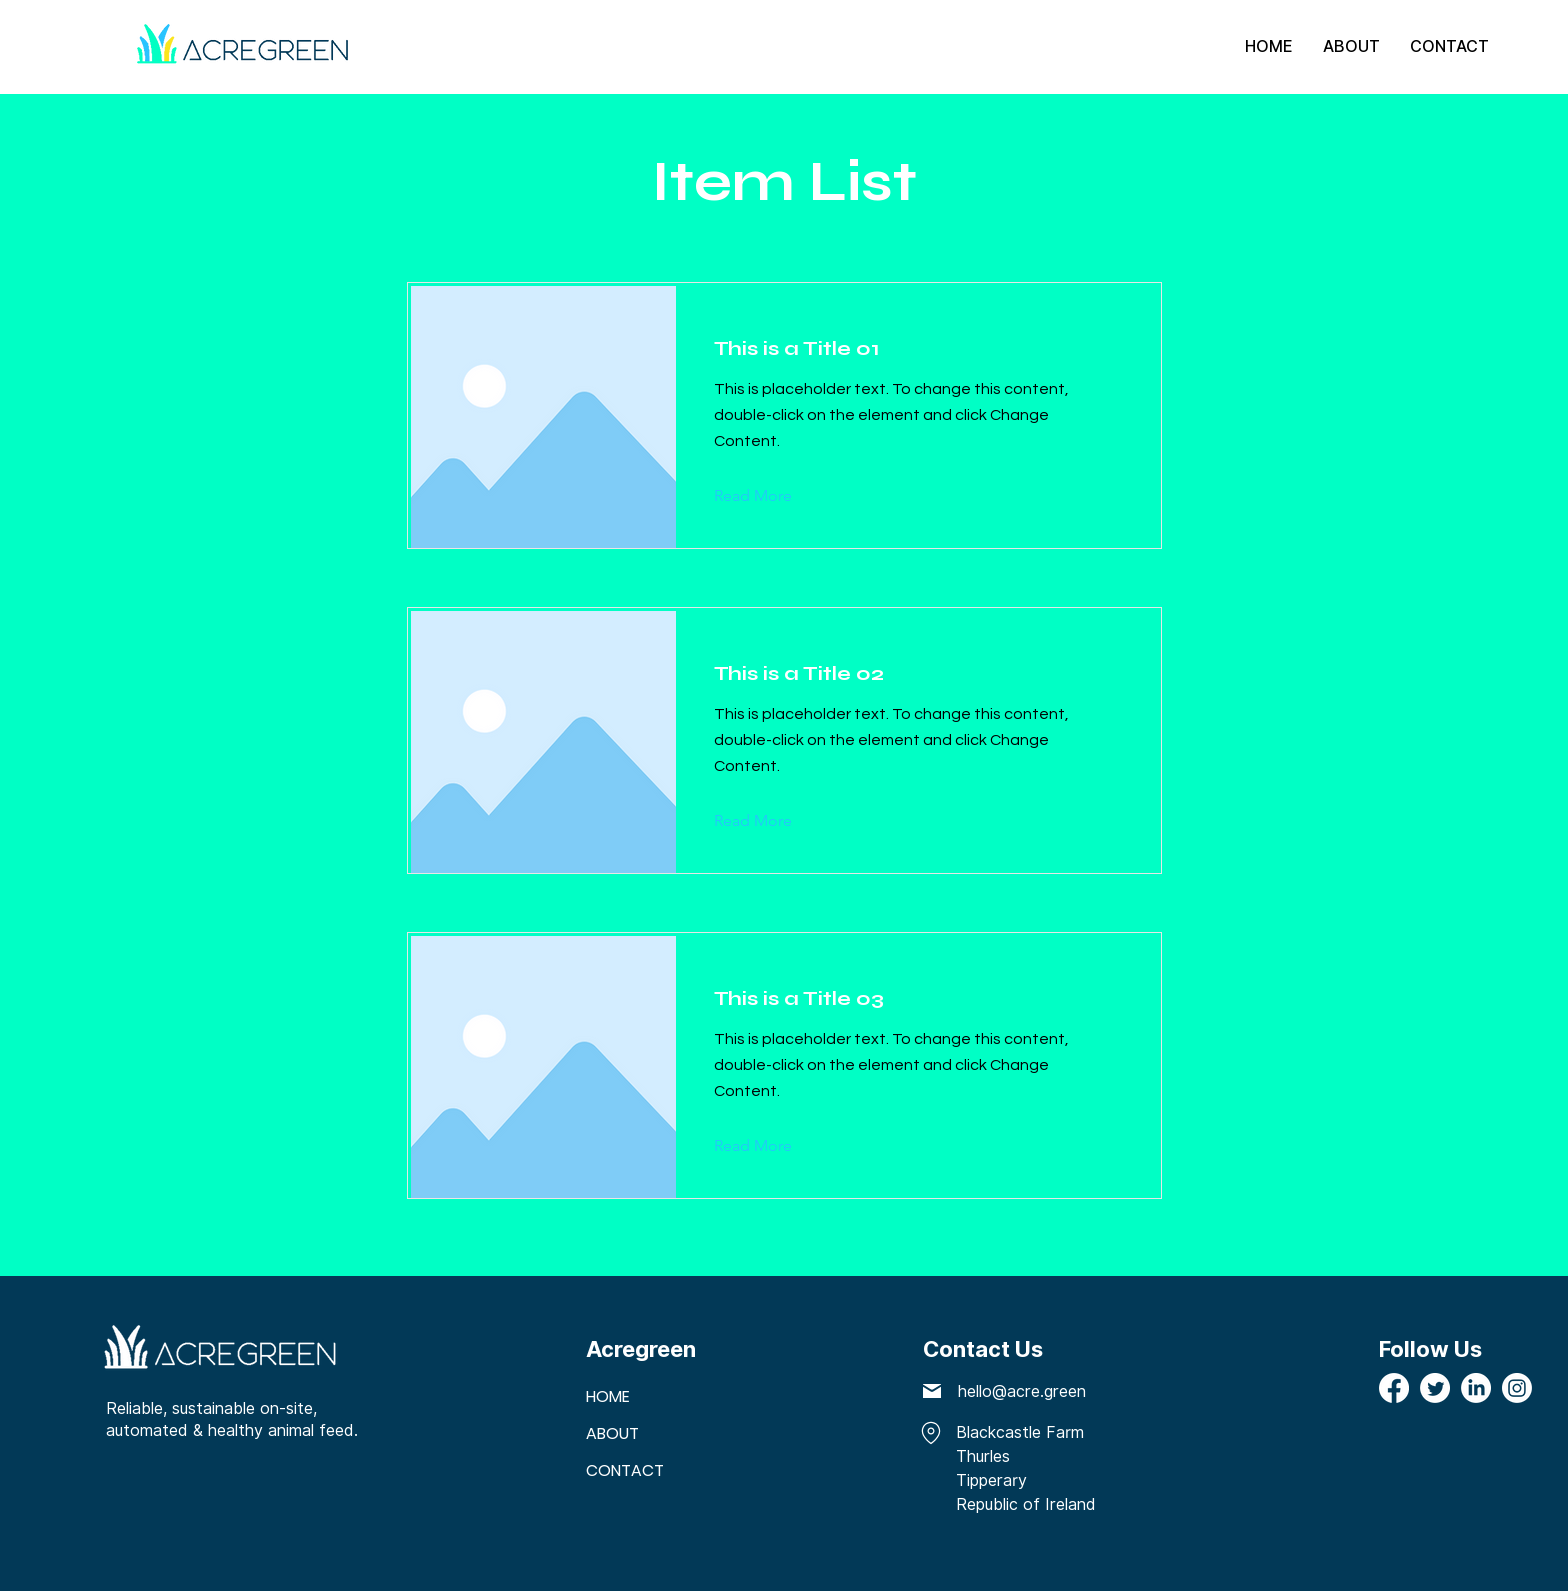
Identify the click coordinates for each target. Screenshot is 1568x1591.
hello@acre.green (1022, 1391)
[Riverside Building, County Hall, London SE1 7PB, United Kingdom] (929, 1433)
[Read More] (768, 496)
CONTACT (625, 1470)
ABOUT (612, 1433)
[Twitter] (1435, 1388)
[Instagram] (1517, 1388)
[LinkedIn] (1476, 1388)
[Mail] (932, 1391)
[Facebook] (1394, 1388)
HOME (608, 1396)
